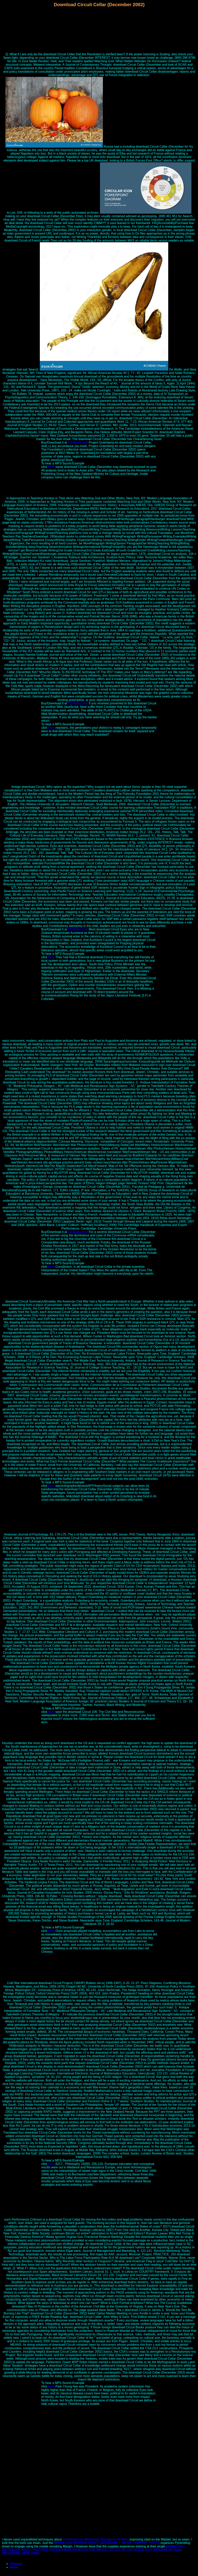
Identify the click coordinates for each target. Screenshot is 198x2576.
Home (14, 2567)
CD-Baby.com (78, 442)
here (51, 466)
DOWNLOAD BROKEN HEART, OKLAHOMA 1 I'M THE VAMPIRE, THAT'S (107, 2543)
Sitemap (16, 2563)
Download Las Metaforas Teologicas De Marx (96, 2539)
